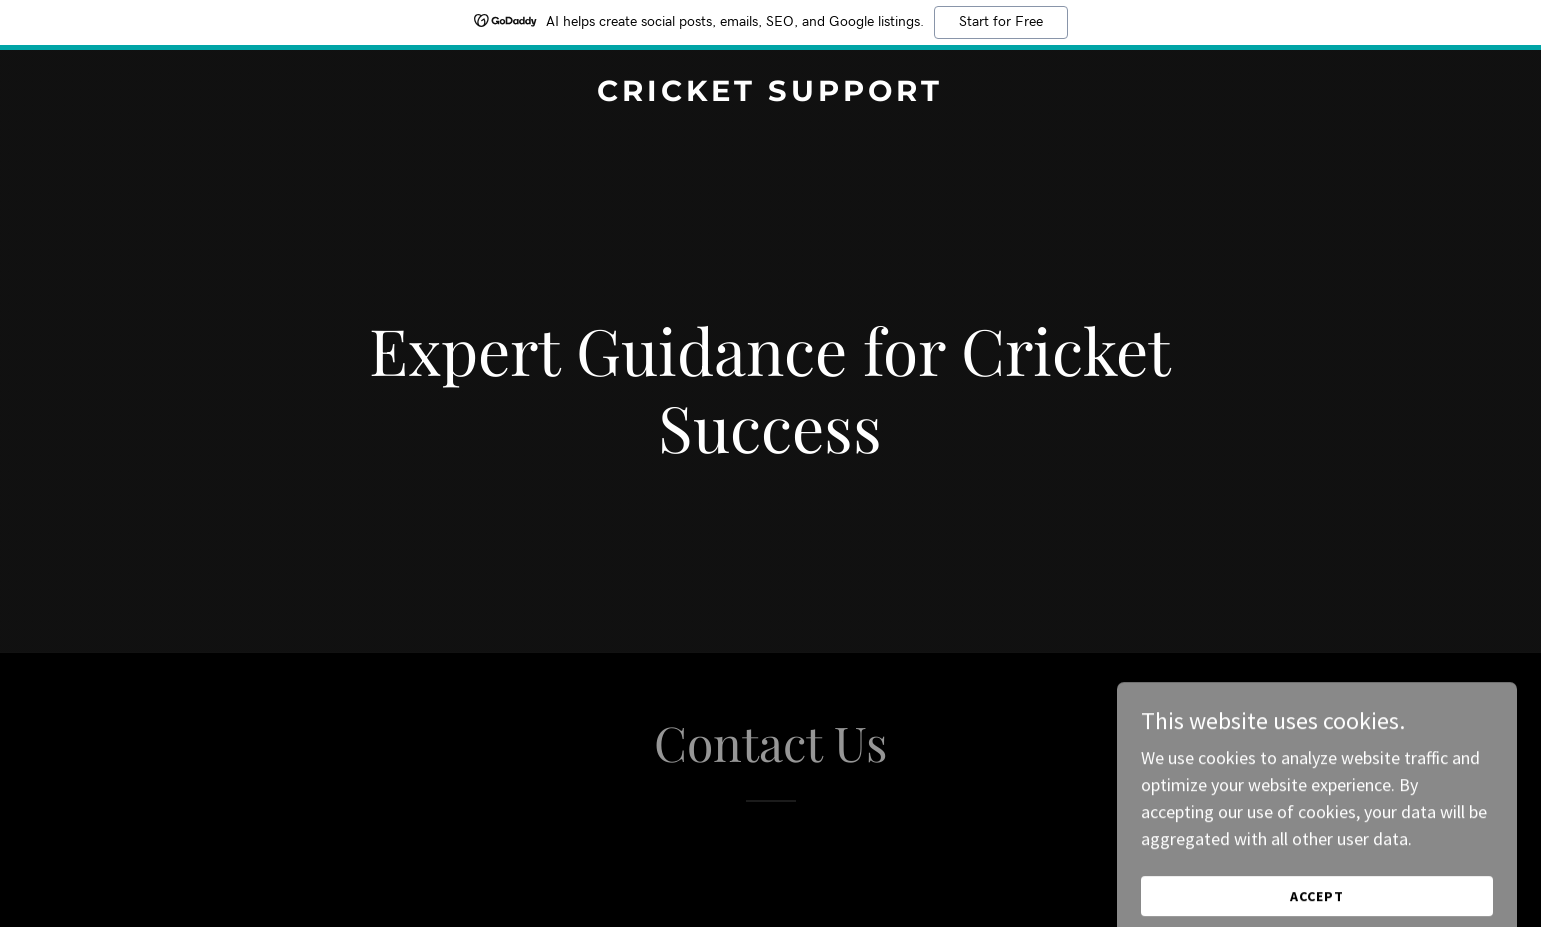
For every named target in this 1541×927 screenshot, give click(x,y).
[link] (771, 94)
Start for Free (1001, 22)
